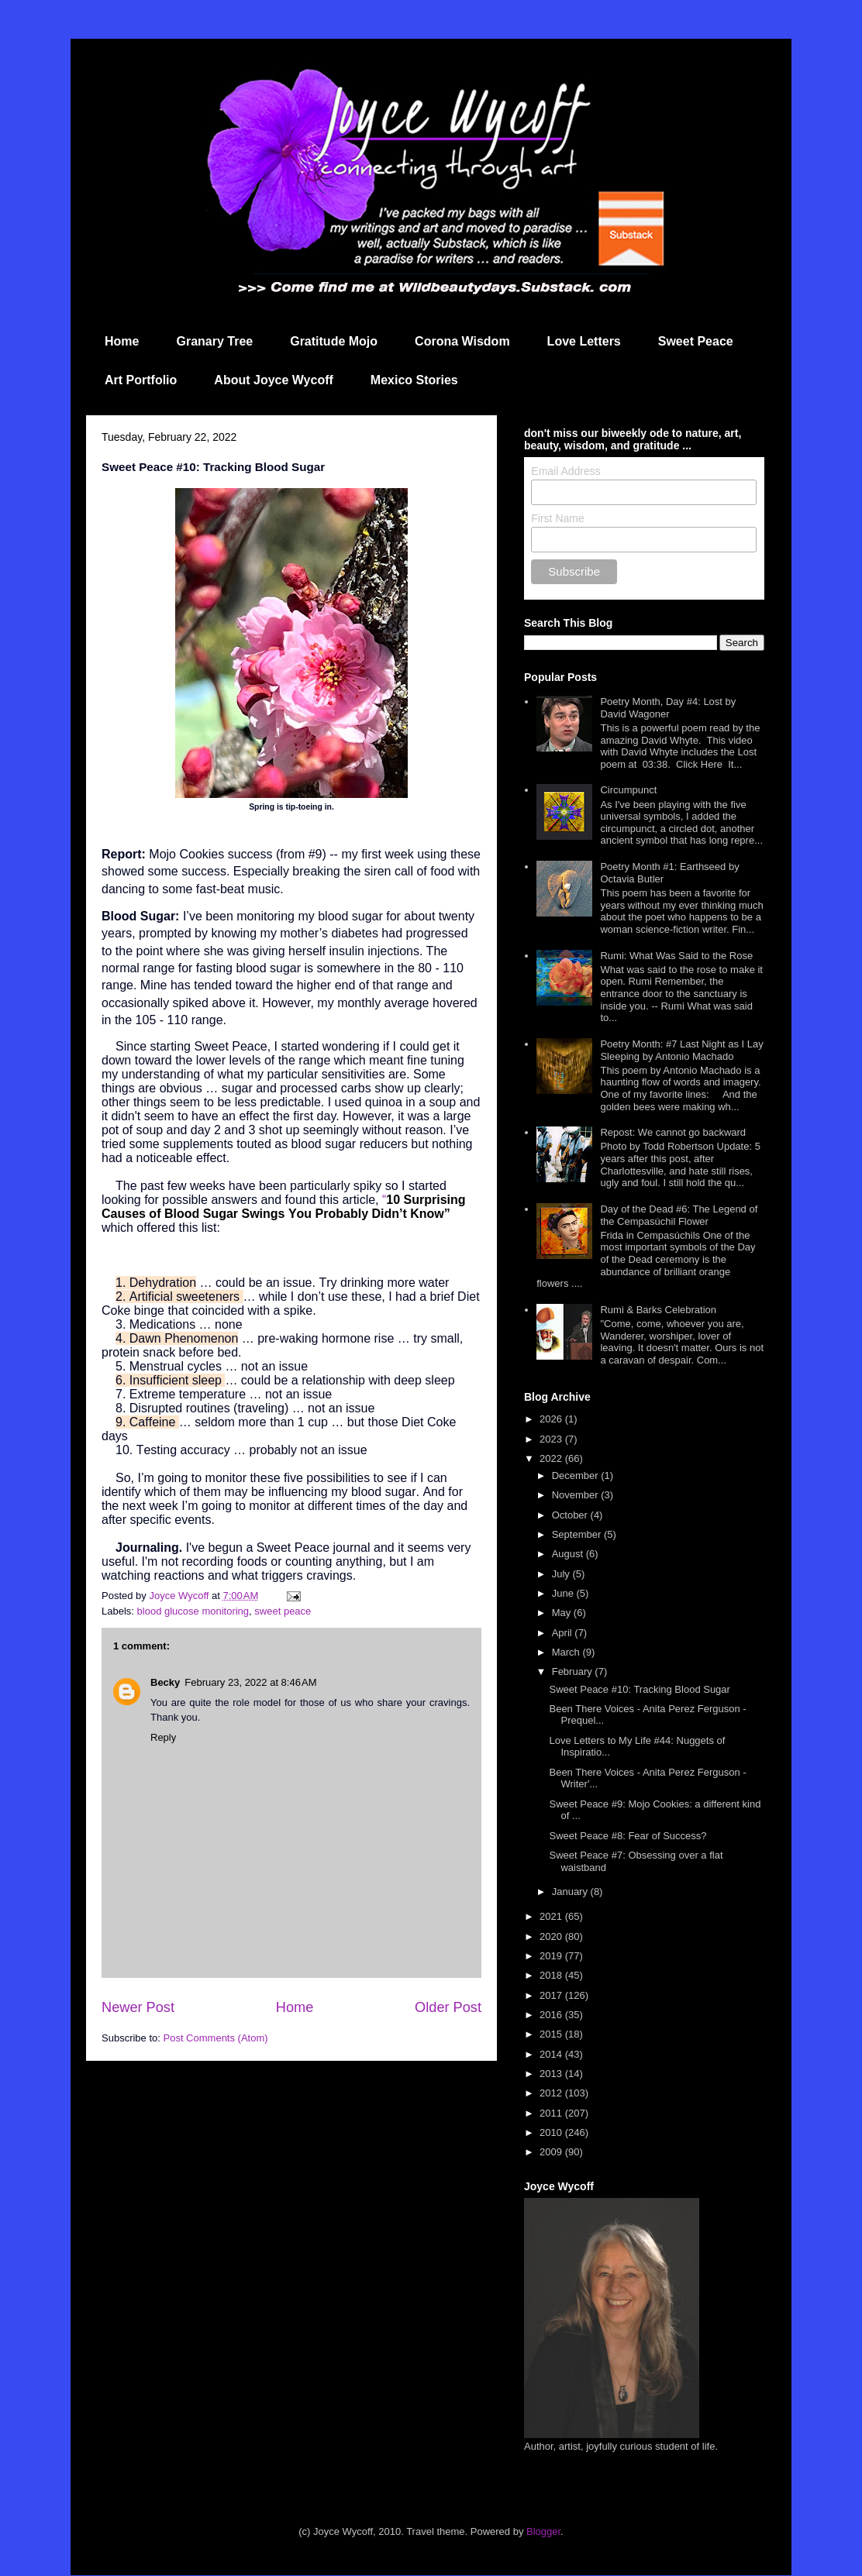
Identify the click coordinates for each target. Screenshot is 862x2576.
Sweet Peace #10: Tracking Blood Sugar (639, 1689)
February (573, 1671)
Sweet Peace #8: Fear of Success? (627, 1836)
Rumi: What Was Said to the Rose (676, 955)
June (564, 1593)
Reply (163, 1737)
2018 (552, 1975)
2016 (552, 2015)
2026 (552, 1419)
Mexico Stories (414, 380)
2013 (552, 2073)
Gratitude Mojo (334, 341)
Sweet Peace (695, 341)
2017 (552, 1995)
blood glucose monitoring (193, 1611)
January (571, 1891)
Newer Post (138, 2007)
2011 (552, 2113)
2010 (552, 2132)
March (567, 1652)
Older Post (448, 2007)
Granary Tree (214, 341)
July (562, 1574)
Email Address (565, 471)
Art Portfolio (141, 380)
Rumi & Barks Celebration (658, 1310)
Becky (165, 1682)
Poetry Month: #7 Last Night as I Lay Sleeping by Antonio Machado (681, 1050)
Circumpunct (628, 790)
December (577, 1475)
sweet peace (282, 1611)
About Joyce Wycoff (273, 380)
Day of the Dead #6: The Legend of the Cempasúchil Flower (678, 1215)
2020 (552, 1936)
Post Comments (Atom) (216, 2038)
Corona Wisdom (462, 341)
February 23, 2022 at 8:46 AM (250, 1682)
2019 (552, 1956)
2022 (552, 1458)
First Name (557, 518)
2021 (552, 1916)
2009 (552, 2152)
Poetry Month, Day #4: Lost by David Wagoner (668, 708)
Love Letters (584, 341)
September (578, 1534)
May (563, 1612)
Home (122, 341)
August (569, 1554)
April (563, 1633)
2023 (552, 1439)
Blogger (543, 2531)
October (571, 1515)
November (577, 1495)
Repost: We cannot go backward (673, 1132)
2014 (552, 2054)
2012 (552, 2093)
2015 (552, 2034)
